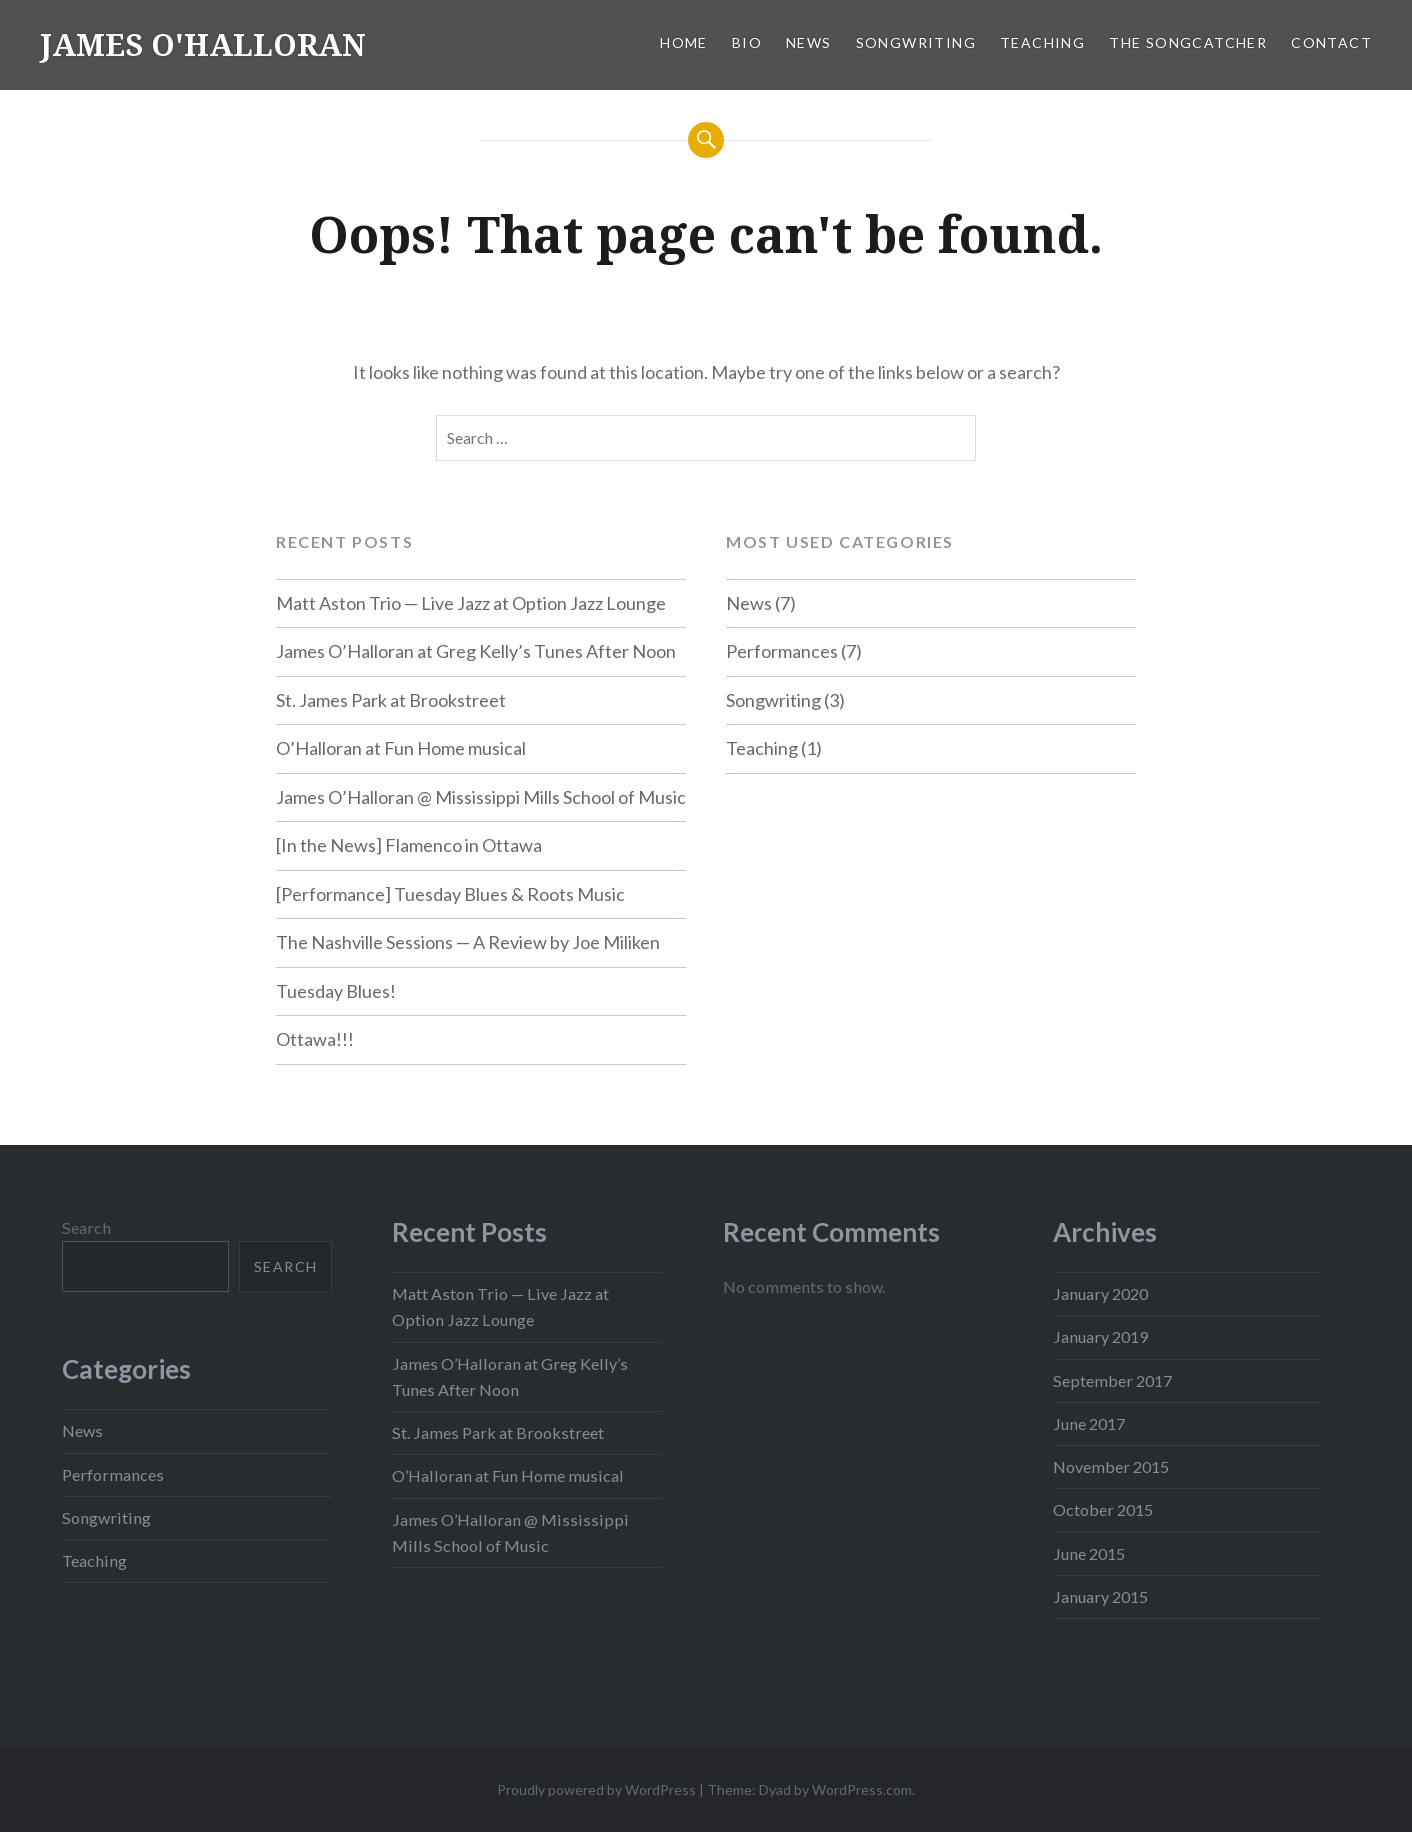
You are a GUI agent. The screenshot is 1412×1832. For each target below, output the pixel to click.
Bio (747, 42)
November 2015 (1111, 1466)
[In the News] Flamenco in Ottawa (409, 845)
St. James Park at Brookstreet (391, 700)
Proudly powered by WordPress (596, 1789)
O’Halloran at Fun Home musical (401, 748)
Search (86, 1227)
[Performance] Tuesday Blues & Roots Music (450, 894)
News (809, 42)
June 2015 (1089, 1553)
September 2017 (1112, 1380)
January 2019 (1100, 1336)
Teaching (1042, 42)
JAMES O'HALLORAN (203, 44)
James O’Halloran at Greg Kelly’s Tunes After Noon (476, 651)
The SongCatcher (1188, 42)
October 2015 (1103, 1509)
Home (684, 42)
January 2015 (1100, 1596)
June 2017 (1089, 1423)
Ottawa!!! (315, 1039)
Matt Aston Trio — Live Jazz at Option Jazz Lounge (471, 603)
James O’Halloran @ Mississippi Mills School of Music (481, 797)
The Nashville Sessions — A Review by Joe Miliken (468, 942)
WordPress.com (862, 1789)
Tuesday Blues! (336, 991)
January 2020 (1100, 1293)
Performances (782, 651)
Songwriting (916, 42)
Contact (1331, 42)
